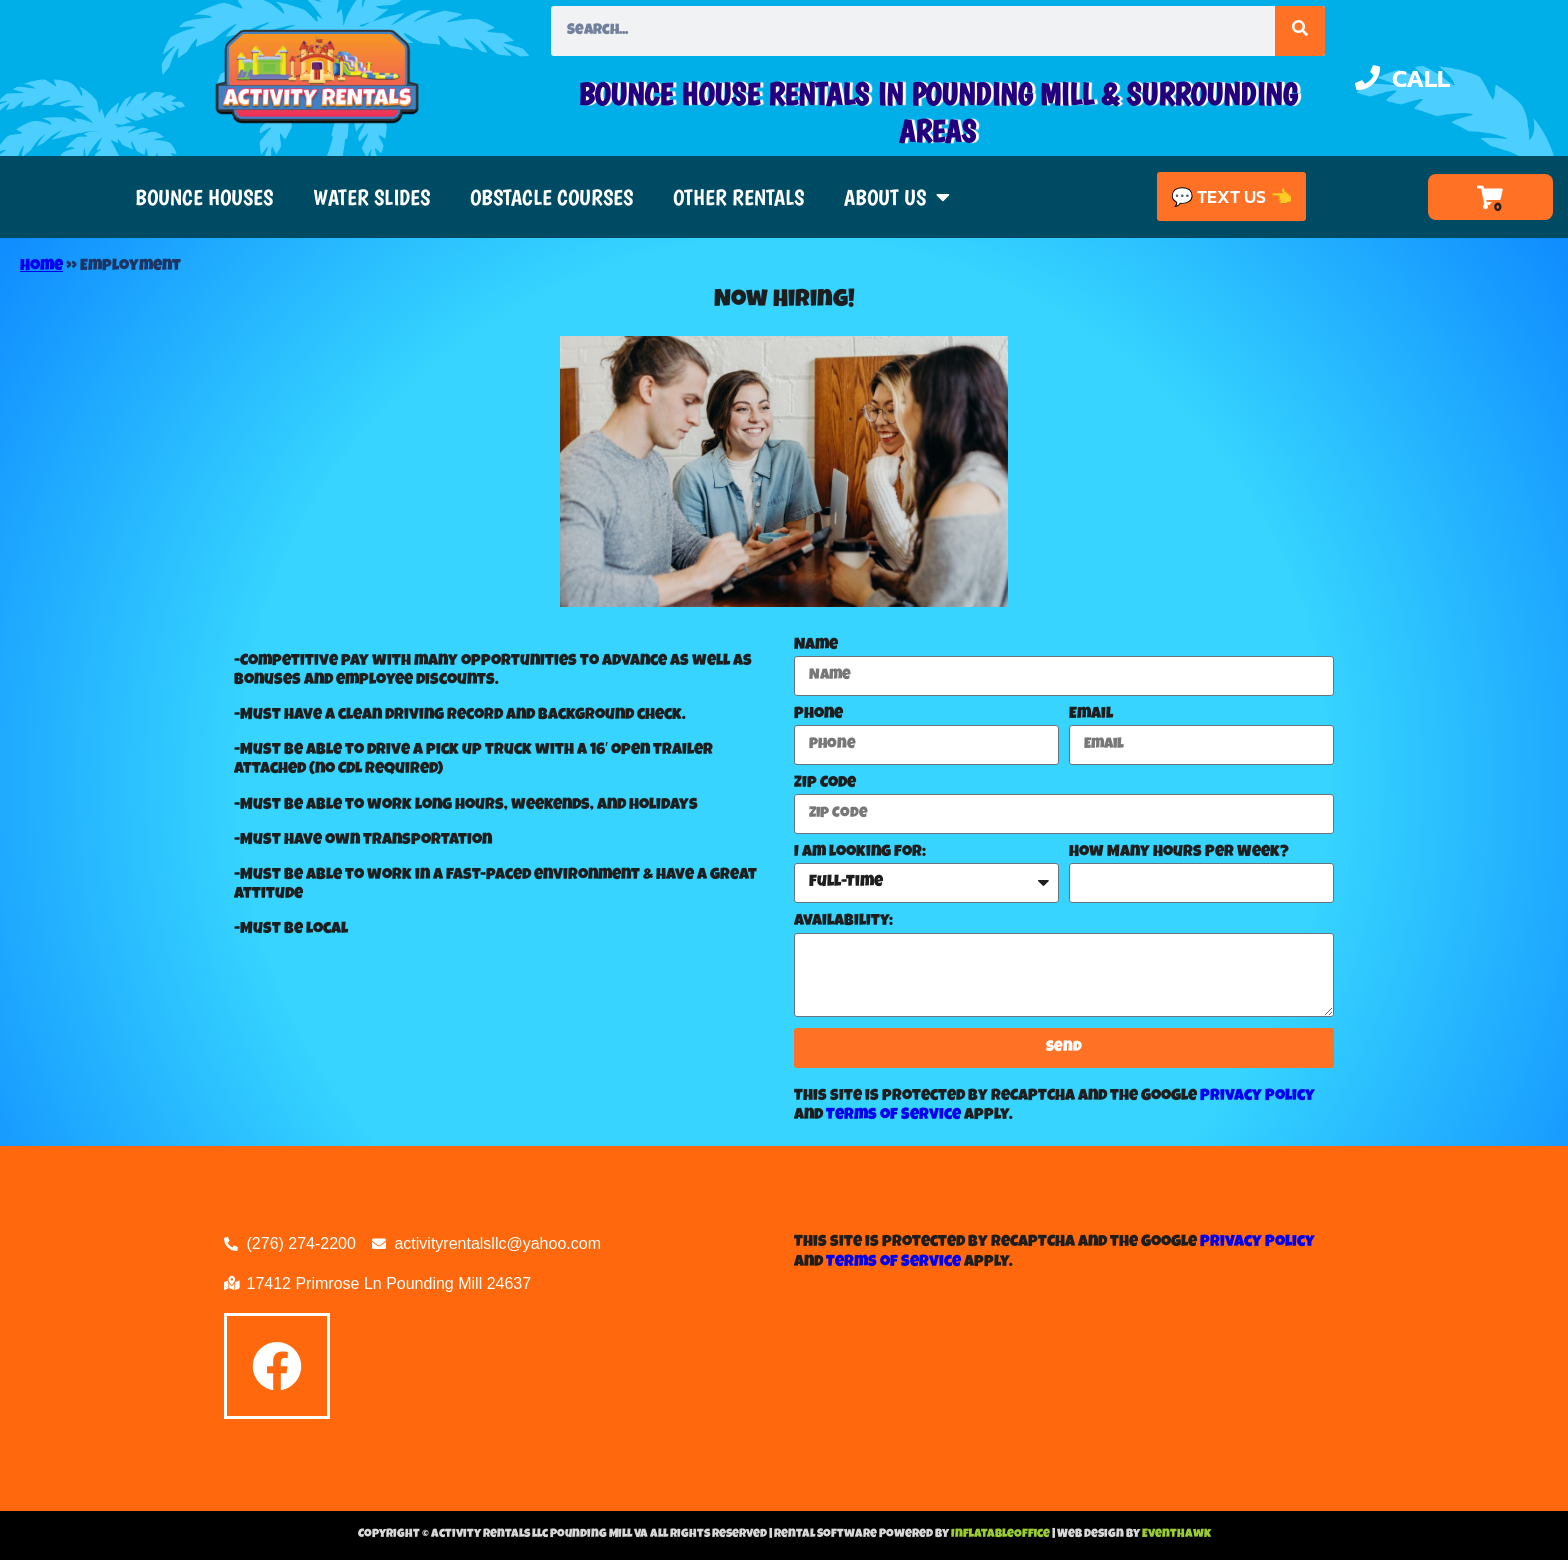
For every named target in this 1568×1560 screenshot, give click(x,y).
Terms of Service (893, 1116)
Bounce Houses (204, 197)
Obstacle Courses (551, 197)
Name (816, 646)
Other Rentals (738, 197)
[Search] (1300, 31)
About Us (897, 197)
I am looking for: (860, 853)
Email (1091, 715)
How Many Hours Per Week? (1179, 853)
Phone (818, 715)
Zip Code (825, 784)
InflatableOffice (1001, 1535)
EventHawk (1176, 1535)
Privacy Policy (1257, 1097)
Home (41, 267)
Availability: (843, 922)
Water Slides (371, 197)
